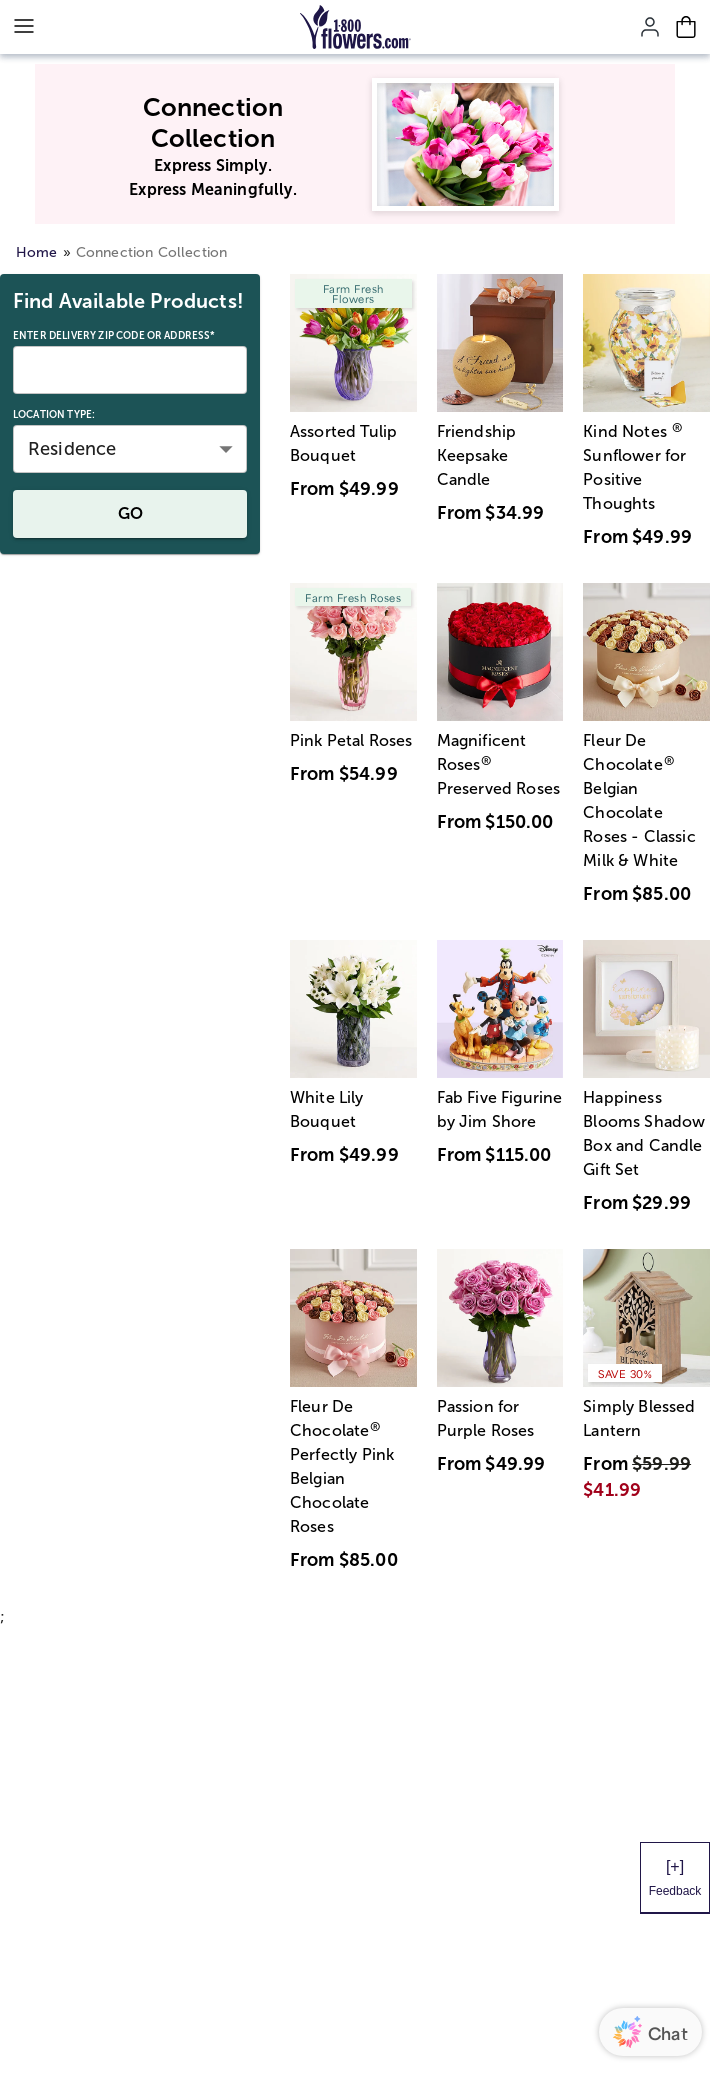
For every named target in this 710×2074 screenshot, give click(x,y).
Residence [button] (72, 449)
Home (37, 252)
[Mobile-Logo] (355, 27)
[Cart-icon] (686, 27)
